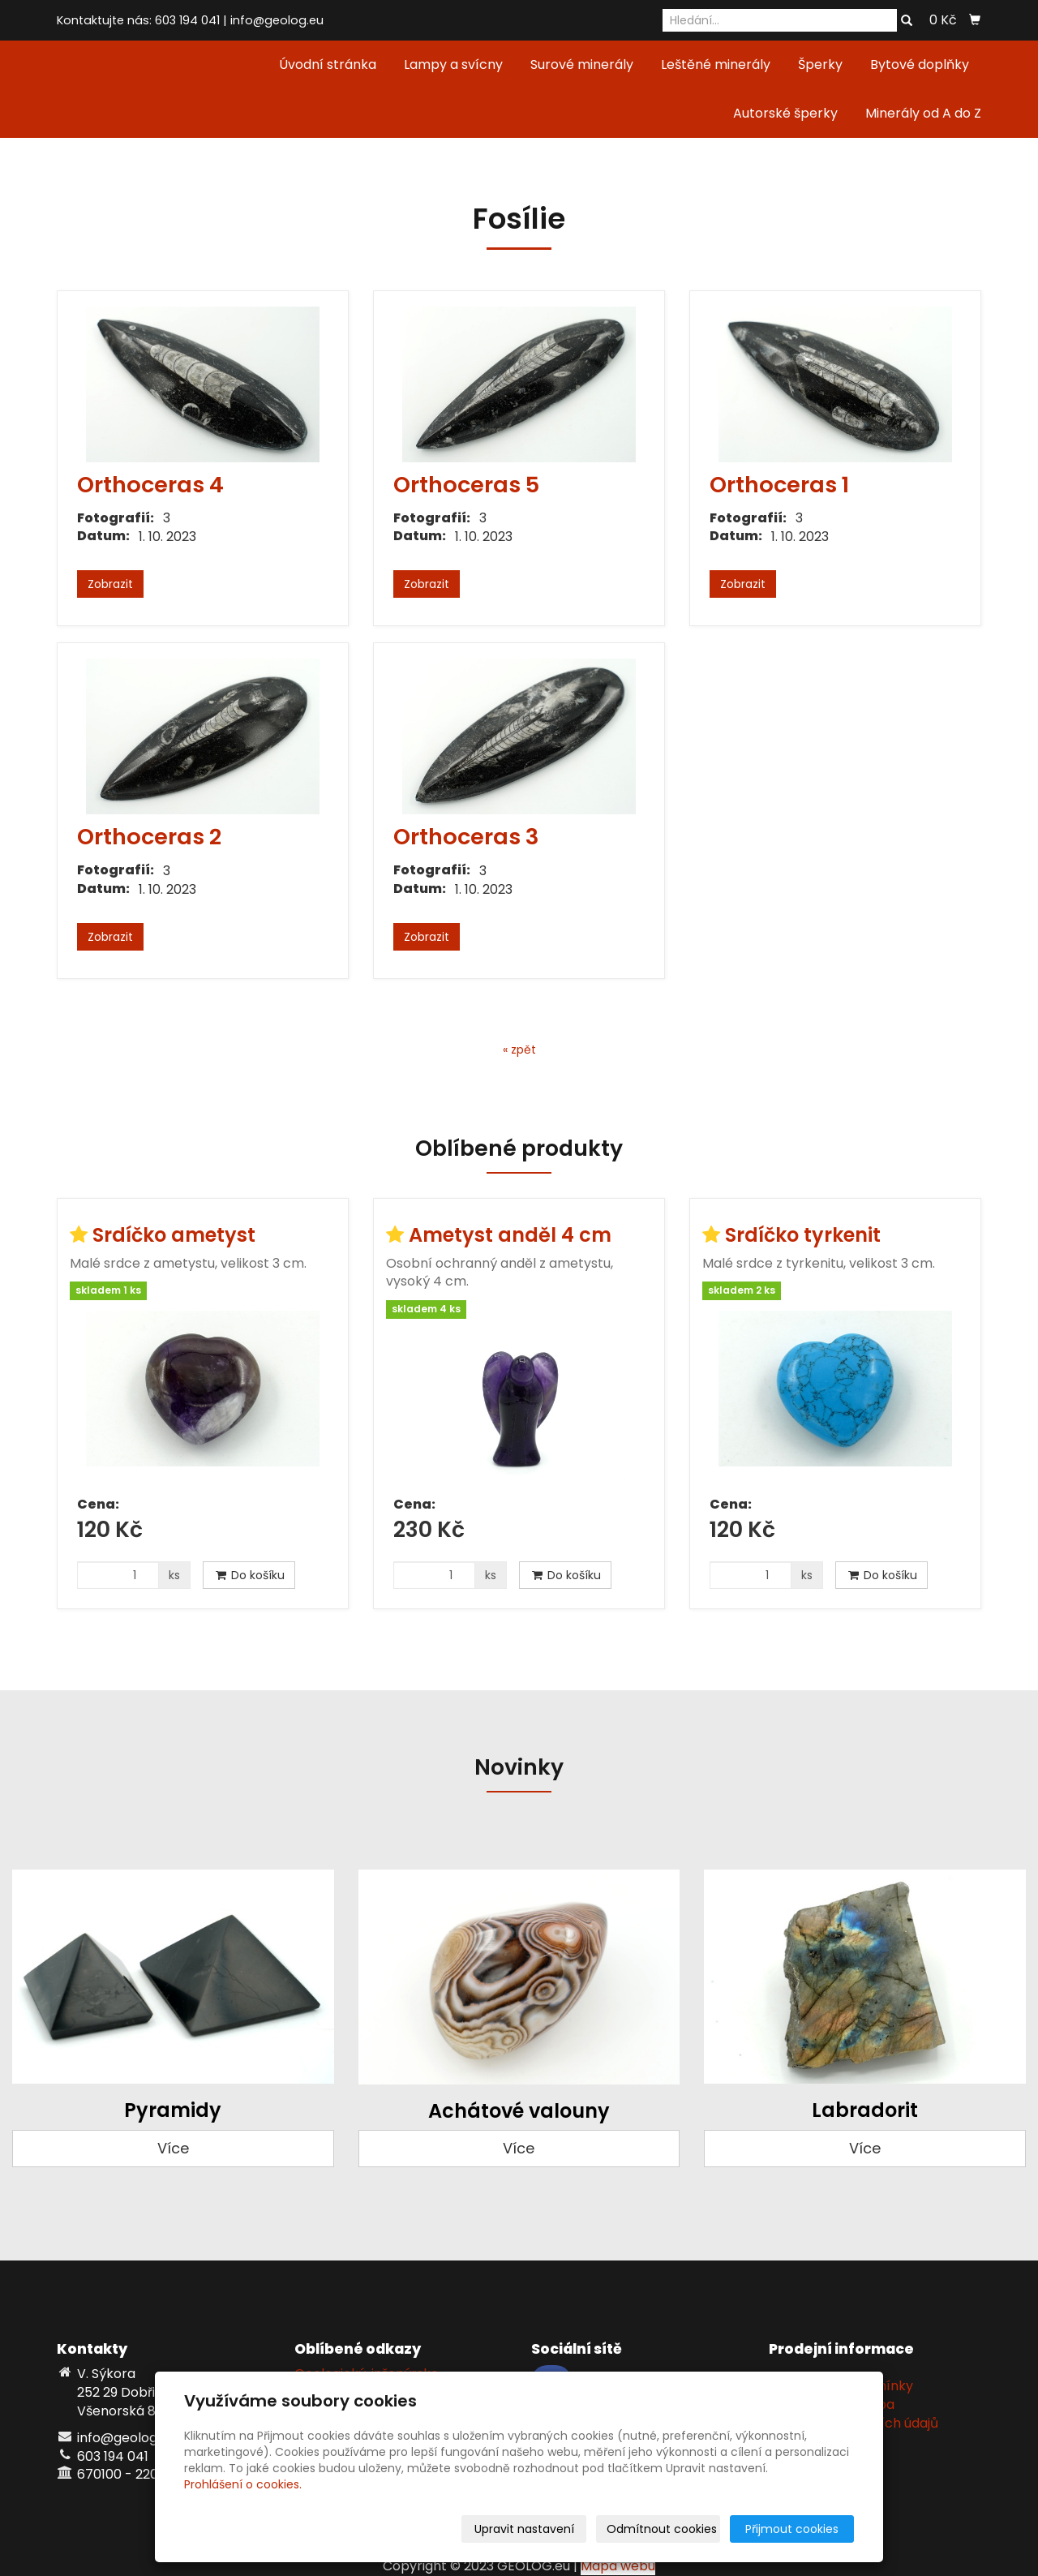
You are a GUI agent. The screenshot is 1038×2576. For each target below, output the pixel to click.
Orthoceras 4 (150, 484)
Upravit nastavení (524, 2529)
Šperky (820, 64)
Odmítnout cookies (662, 2529)
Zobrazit (110, 584)
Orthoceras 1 (779, 484)
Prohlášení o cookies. (243, 2484)
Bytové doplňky (919, 64)
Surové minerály (581, 64)
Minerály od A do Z (923, 113)
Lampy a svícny (453, 64)
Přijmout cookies (792, 2529)
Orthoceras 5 (466, 484)
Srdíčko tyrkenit (803, 1234)
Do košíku (249, 1575)
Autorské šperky (785, 113)
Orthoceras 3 (465, 836)
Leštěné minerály (715, 64)
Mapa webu (618, 2566)
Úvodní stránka (327, 64)
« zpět (519, 1049)
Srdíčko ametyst (173, 1234)
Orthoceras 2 (149, 836)
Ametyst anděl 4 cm (510, 1234)
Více (173, 2148)
